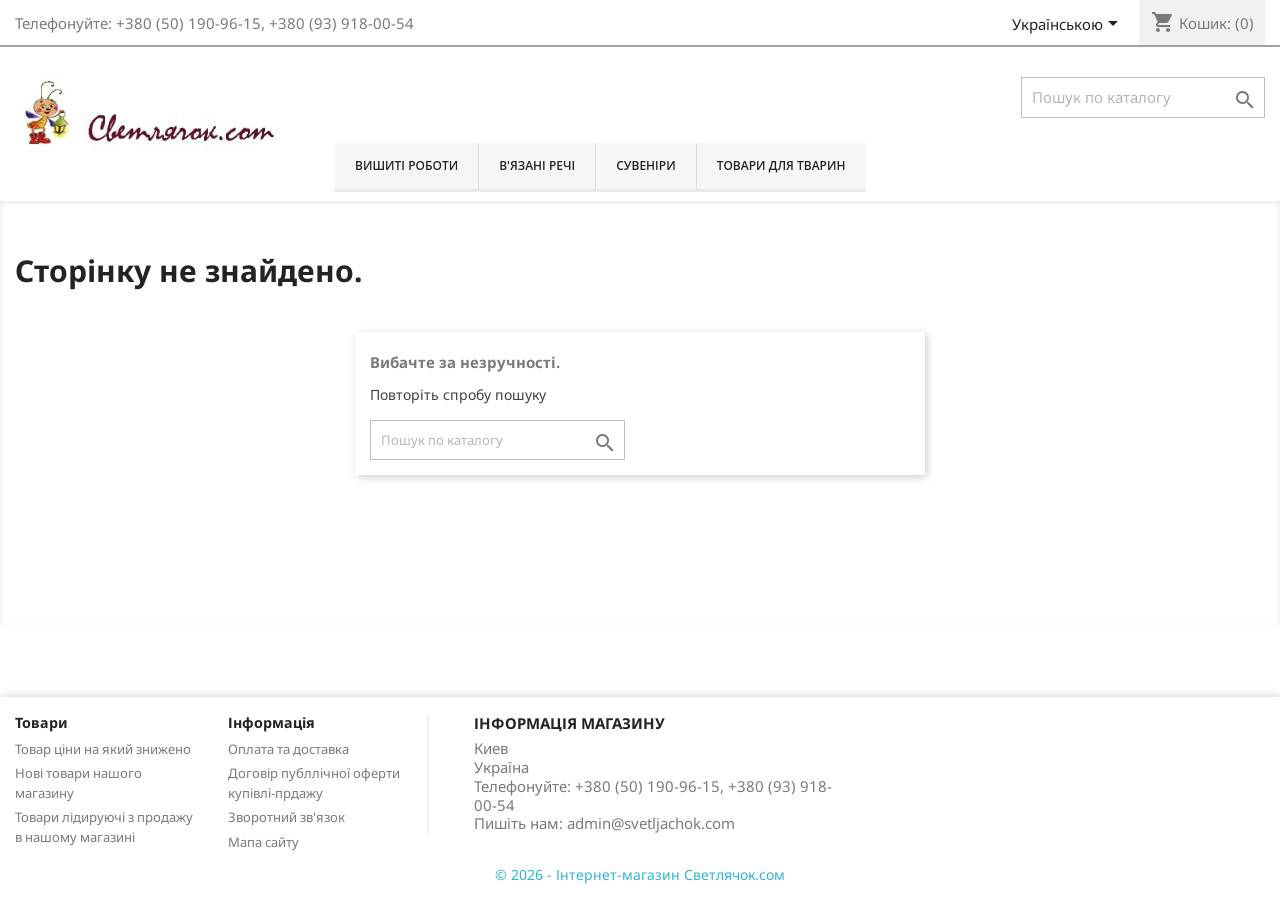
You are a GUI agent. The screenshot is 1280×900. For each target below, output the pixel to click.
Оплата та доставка (288, 749)
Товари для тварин (781, 165)
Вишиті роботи (406, 165)
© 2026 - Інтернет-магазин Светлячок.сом (640, 874)
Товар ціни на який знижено (103, 749)
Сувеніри (645, 165)
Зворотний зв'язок (286, 817)
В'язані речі (537, 165)
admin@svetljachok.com (651, 823)
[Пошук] (1143, 97)
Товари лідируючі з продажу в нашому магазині (104, 827)
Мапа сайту (263, 842)
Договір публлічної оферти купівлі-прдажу (314, 783)
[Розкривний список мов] (1068, 26)
